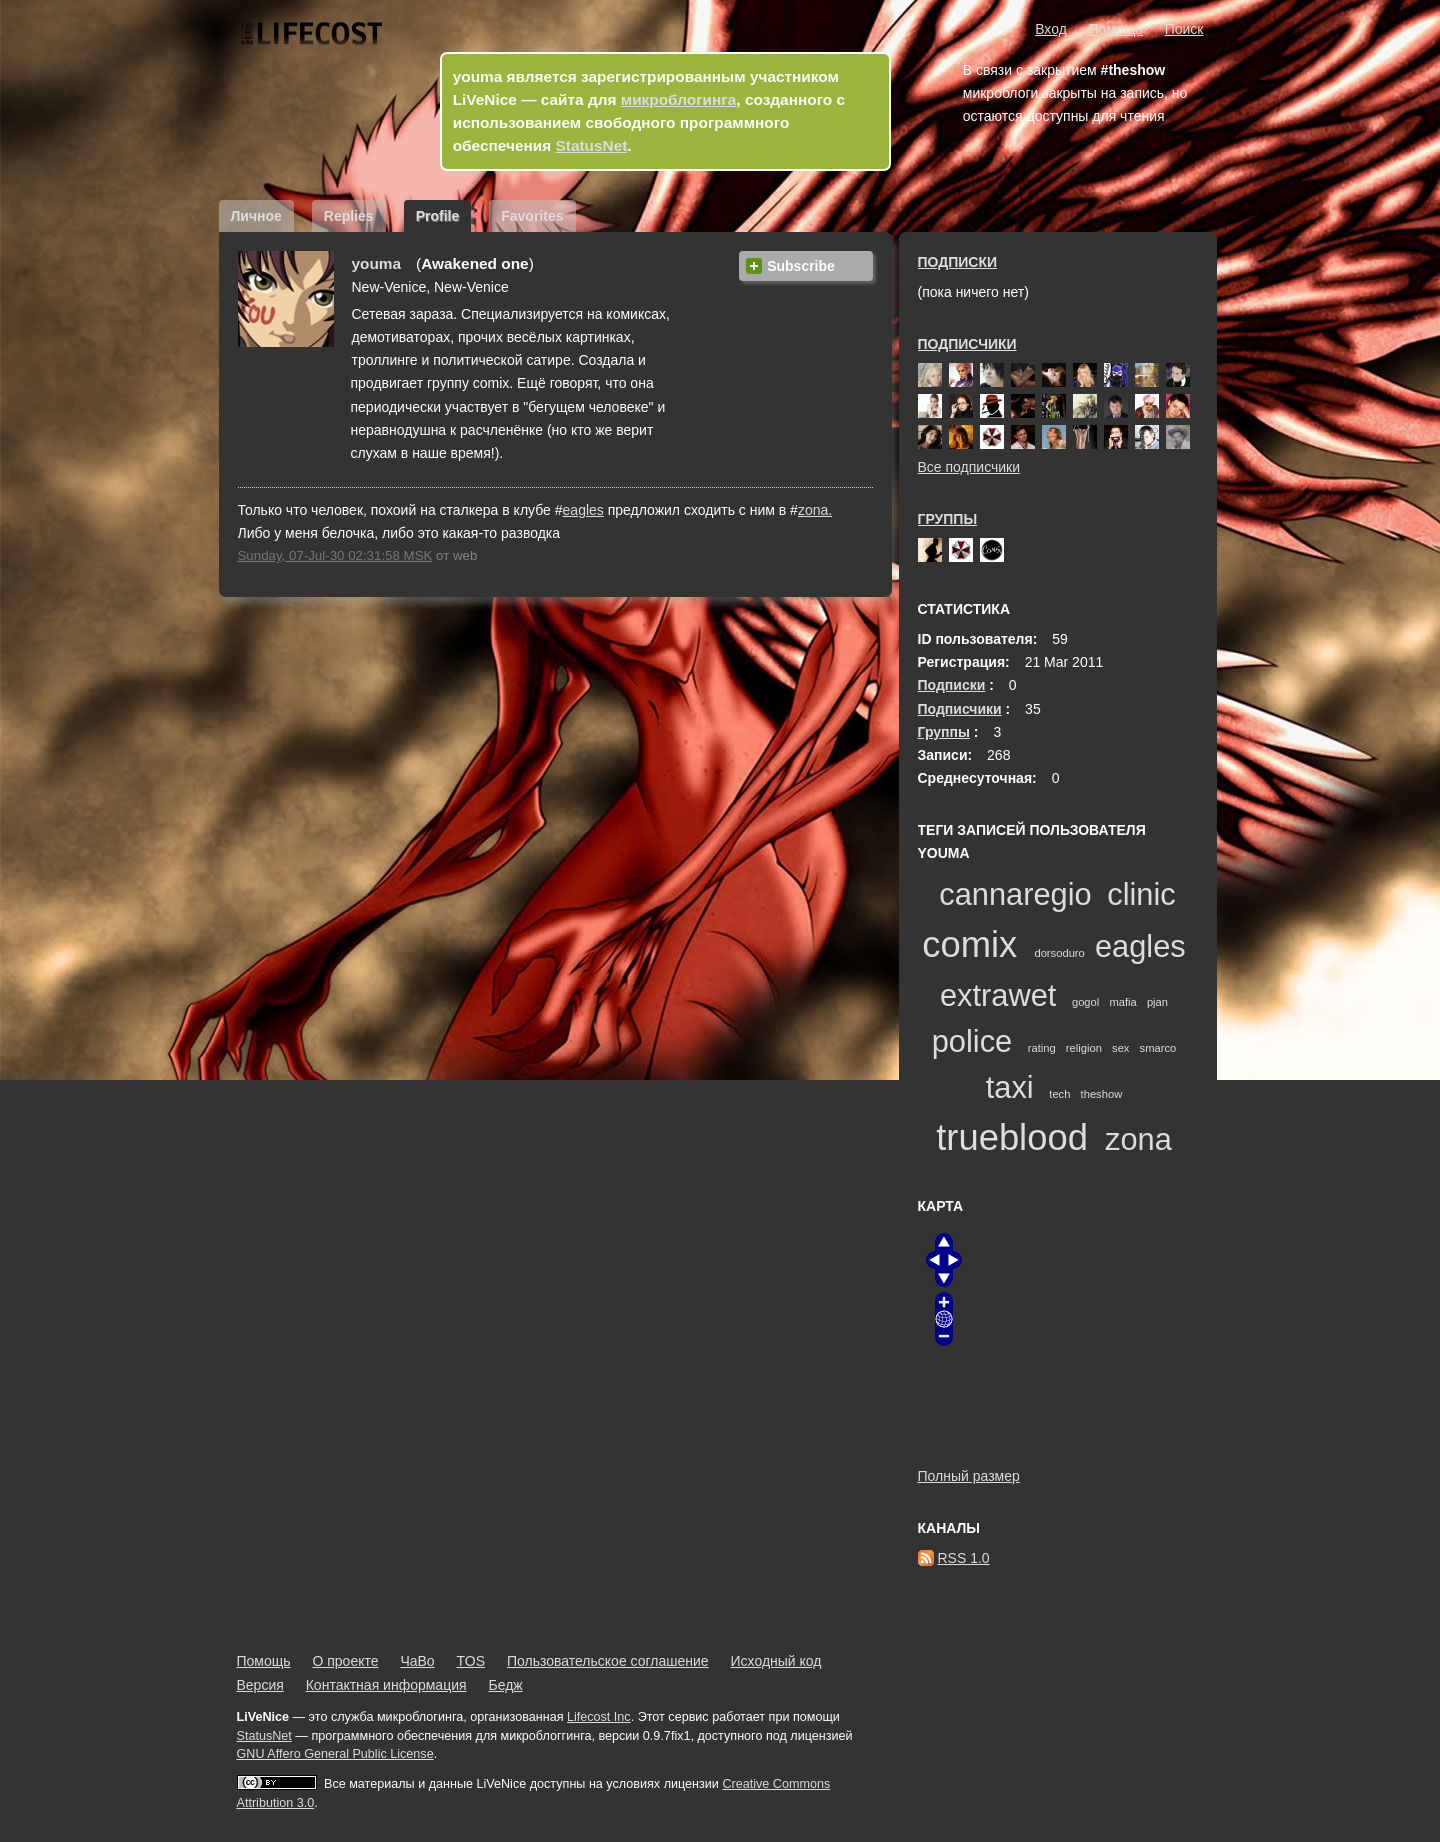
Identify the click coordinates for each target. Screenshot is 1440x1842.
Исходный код (776, 1661)
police (972, 1041)
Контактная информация (386, 1685)
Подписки (958, 262)
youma (377, 263)
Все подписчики (969, 467)
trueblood (1012, 1137)
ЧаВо (417, 1661)
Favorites (532, 216)
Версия (260, 1685)
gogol (1085, 1002)
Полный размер (969, 1476)
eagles (583, 510)
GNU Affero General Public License (335, 1754)
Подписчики (967, 344)
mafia (1122, 1002)
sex (1120, 1048)
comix (969, 944)
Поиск (1184, 29)
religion (1084, 1048)
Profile (438, 216)
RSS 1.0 (964, 1558)
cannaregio (1015, 894)
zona (1138, 1139)
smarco (1158, 1048)
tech (1059, 1094)
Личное (256, 216)
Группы (948, 519)
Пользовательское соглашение (608, 1661)
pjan (1157, 1002)
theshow (1102, 1094)
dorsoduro (1059, 953)
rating (1042, 1048)
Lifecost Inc (599, 1717)
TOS (471, 1661)
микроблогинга (679, 99)
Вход (1051, 29)
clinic (1141, 894)
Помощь (1116, 29)
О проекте (345, 1661)
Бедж (505, 1685)
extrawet (998, 995)
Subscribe (801, 266)
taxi (1010, 1087)
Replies (349, 216)
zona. (815, 510)
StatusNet (592, 145)
